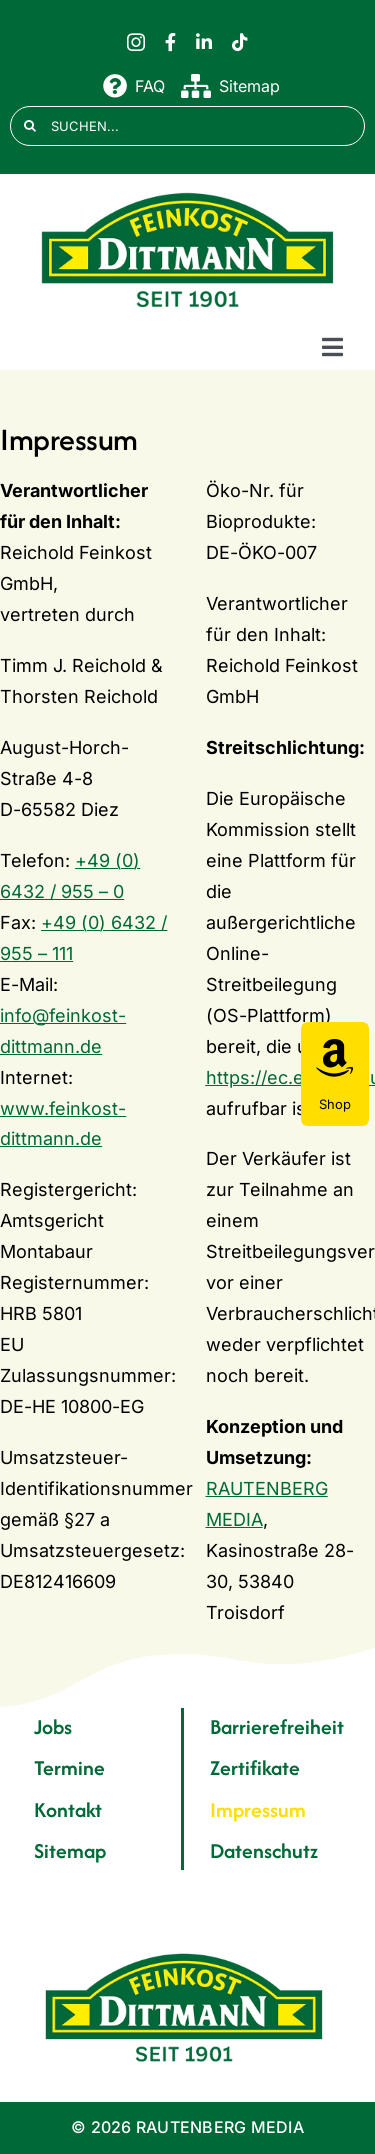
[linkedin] (204, 42)
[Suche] (30, 126)
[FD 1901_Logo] (188, 193)
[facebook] (170, 42)
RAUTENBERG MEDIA (220, 2127)
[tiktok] (240, 42)
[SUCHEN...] (187, 126)
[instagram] (136, 42)
